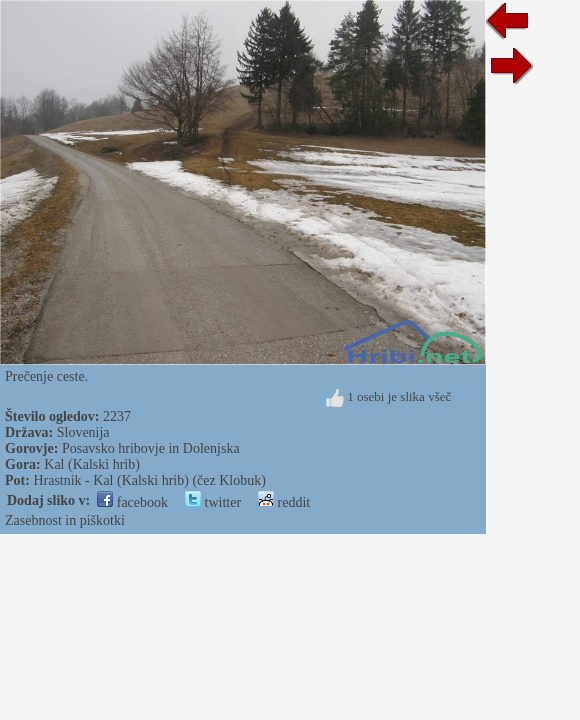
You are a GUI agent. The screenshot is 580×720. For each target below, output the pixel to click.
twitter (213, 502)
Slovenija (83, 432)
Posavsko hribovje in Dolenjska (151, 448)
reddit (284, 502)
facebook (132, 502)
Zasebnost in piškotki (65, 520)
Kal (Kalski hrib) (92, 464)
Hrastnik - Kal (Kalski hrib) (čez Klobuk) (149, 480)
